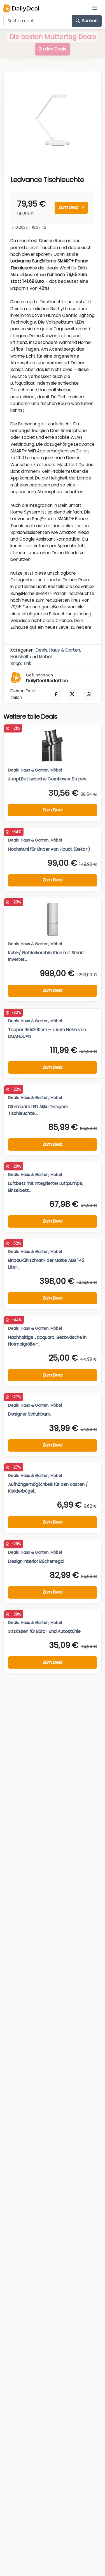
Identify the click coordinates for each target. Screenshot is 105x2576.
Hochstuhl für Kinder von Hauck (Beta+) (49, 849)
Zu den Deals (52, 49)
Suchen (86, 21)
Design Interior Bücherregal (36, 1561)
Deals (41, 650)
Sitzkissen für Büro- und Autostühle (44, 1631)
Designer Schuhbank (29, 1414)
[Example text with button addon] (37, 21)
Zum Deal (71, 207)
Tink (27, 663)
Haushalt (19, 657)
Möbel (45, 657)
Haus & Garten (64, 650)
